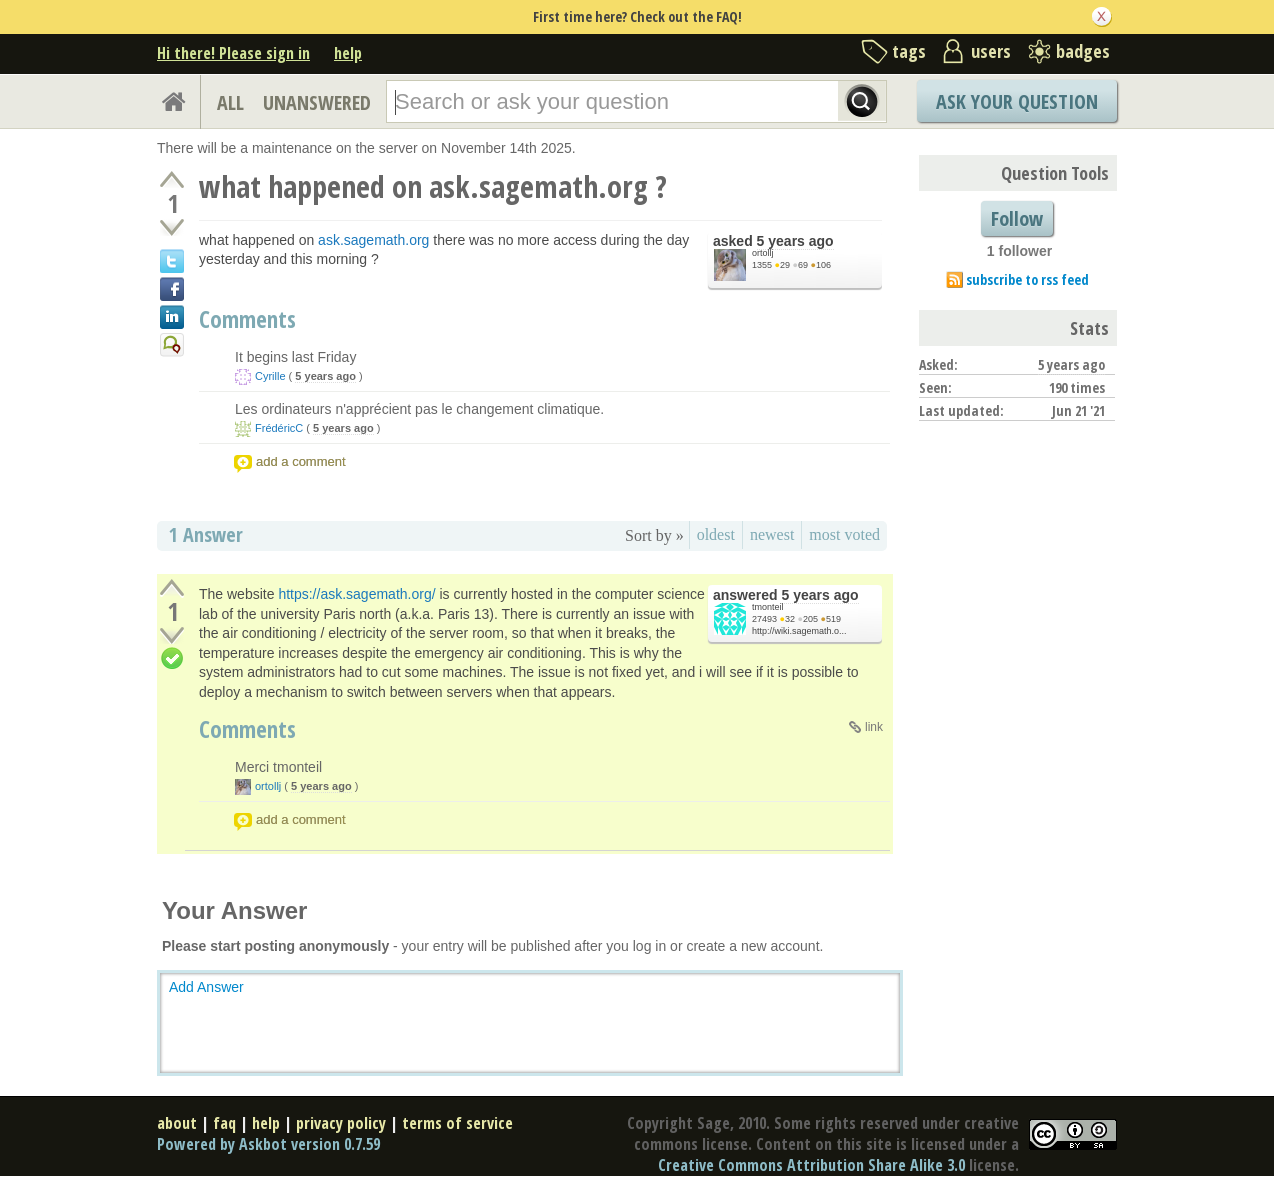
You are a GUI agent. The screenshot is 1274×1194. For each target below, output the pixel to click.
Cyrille (270, 376)
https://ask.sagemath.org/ (356, 594)
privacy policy (341, 1123)
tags (909, 51)
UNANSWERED (317, 102)
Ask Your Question (1017, 101)
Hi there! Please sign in (233, 53)
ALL (230, 102)
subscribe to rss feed (1027, 279)
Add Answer (206, 987)
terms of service (457, 1123)
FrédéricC (279, 428)
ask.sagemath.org (373, 240)
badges (1083, 51)
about (177, 1123)
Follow (1017, 218)
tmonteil (768, 607)
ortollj (763, 253)
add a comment (301, 461)
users (991, 51)
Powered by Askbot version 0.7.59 (268, 1144)
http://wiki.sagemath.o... (799, 631)
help (348, 53)
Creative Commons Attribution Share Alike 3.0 (811, 1165)
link (874, 727)
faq (224, 1123)
